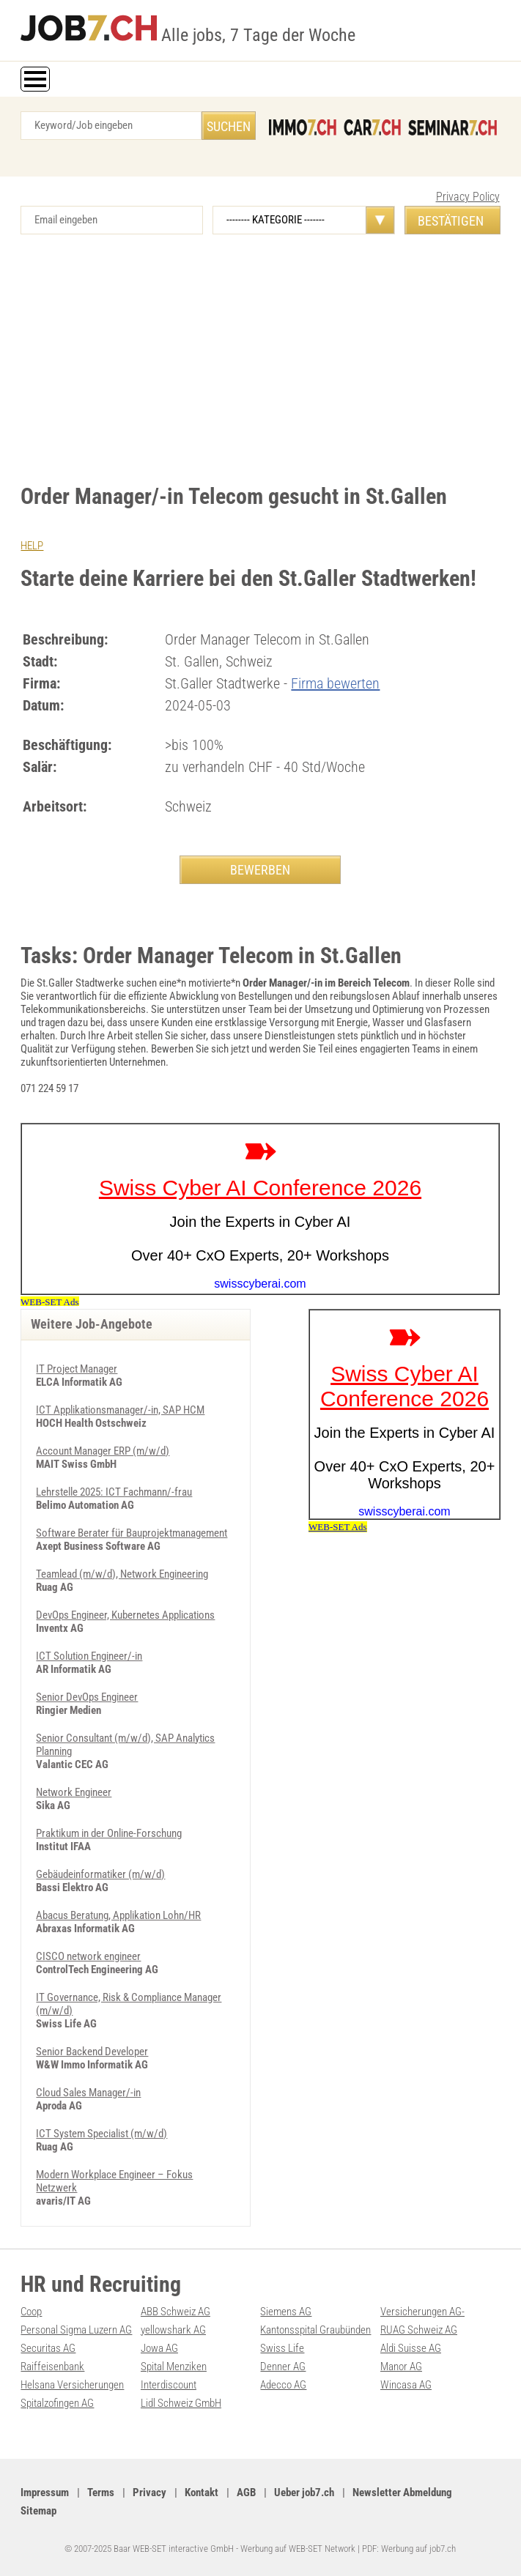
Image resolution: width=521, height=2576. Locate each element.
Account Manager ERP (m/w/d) (102, 1451)
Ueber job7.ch (304, 2492)
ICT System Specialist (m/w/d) (101, 2133)
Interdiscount (168, 2384)
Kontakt (201, 2492)
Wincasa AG (406, 2384)
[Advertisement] (260, 358)
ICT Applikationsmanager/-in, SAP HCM (120, 1410)
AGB (246, 2492)
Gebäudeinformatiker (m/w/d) (100, 1874)
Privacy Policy (468, 197)
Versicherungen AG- (422, 2311)
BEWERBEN (260, 869)
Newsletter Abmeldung (402, 2492)
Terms (100, 2492)
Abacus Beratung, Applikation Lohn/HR (118, 1915)
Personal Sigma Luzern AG (76, 2329)
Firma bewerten (335, 683)
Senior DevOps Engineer (87, 1697)
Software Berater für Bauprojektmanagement (131, 1533)
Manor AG (401, 2366)
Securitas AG (48, 2348)
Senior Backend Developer (92, 2051)
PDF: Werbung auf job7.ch (409, 2548)
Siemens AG (285, 2311)
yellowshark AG (173, 2329)
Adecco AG (283, 2384)
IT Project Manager (76, 1369)
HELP (32, 545)
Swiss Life (282, 2348)
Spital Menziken (174, 2366)
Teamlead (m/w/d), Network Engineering (122, 1574)
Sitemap (38, 2510)
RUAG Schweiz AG (418, 2329)
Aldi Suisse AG (410, 2348)
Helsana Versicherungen (72, 2384)
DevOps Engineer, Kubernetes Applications (125, 1615)
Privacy (149, 2492)
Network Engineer (73, 1792)
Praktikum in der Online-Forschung (109, 1833)
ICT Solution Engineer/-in (89, 1656)
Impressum (45, 2492)
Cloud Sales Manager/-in (88, 2092)
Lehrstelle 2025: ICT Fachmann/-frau (114, 1492)
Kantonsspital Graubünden (315, 2329)
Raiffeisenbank (52, 2366)
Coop (31, 2311)
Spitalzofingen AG (57, 2403)
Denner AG (283, 2366)
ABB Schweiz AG (175, 2311)
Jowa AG (159, 2348)
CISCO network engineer (88, 1956)
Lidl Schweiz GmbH (181, 2403)
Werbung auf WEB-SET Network (297, 2548)
